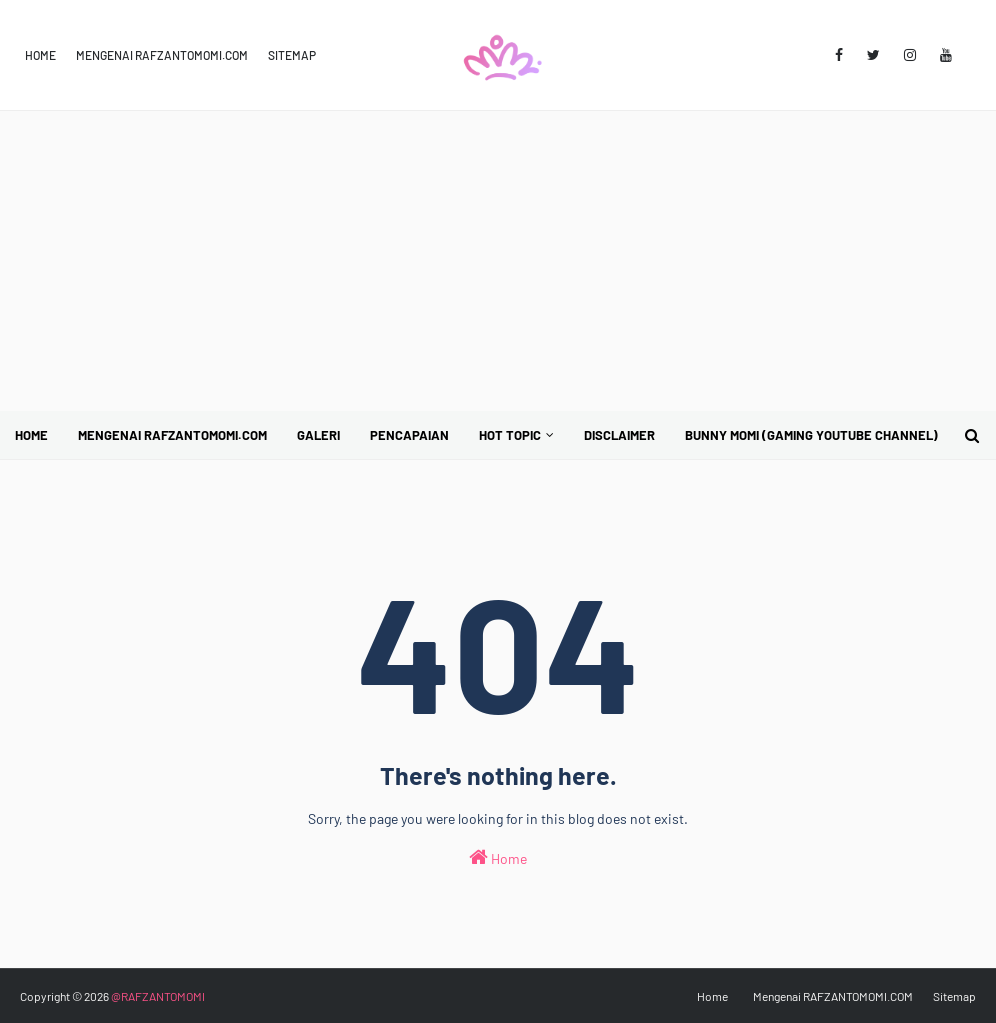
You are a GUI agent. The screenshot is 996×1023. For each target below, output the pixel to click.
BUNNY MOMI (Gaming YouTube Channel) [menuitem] (811, 435)
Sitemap (292, 55)
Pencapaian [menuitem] (409, 435)
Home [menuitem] (31, 435)
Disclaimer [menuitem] (619, 435)
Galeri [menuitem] (318, 435)
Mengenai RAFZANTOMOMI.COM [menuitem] (172, 435)
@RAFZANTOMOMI (158, 996)
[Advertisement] (498, 261)
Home (40, 55)
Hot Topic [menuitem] (510, 435)
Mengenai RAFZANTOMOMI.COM (162, 55)
